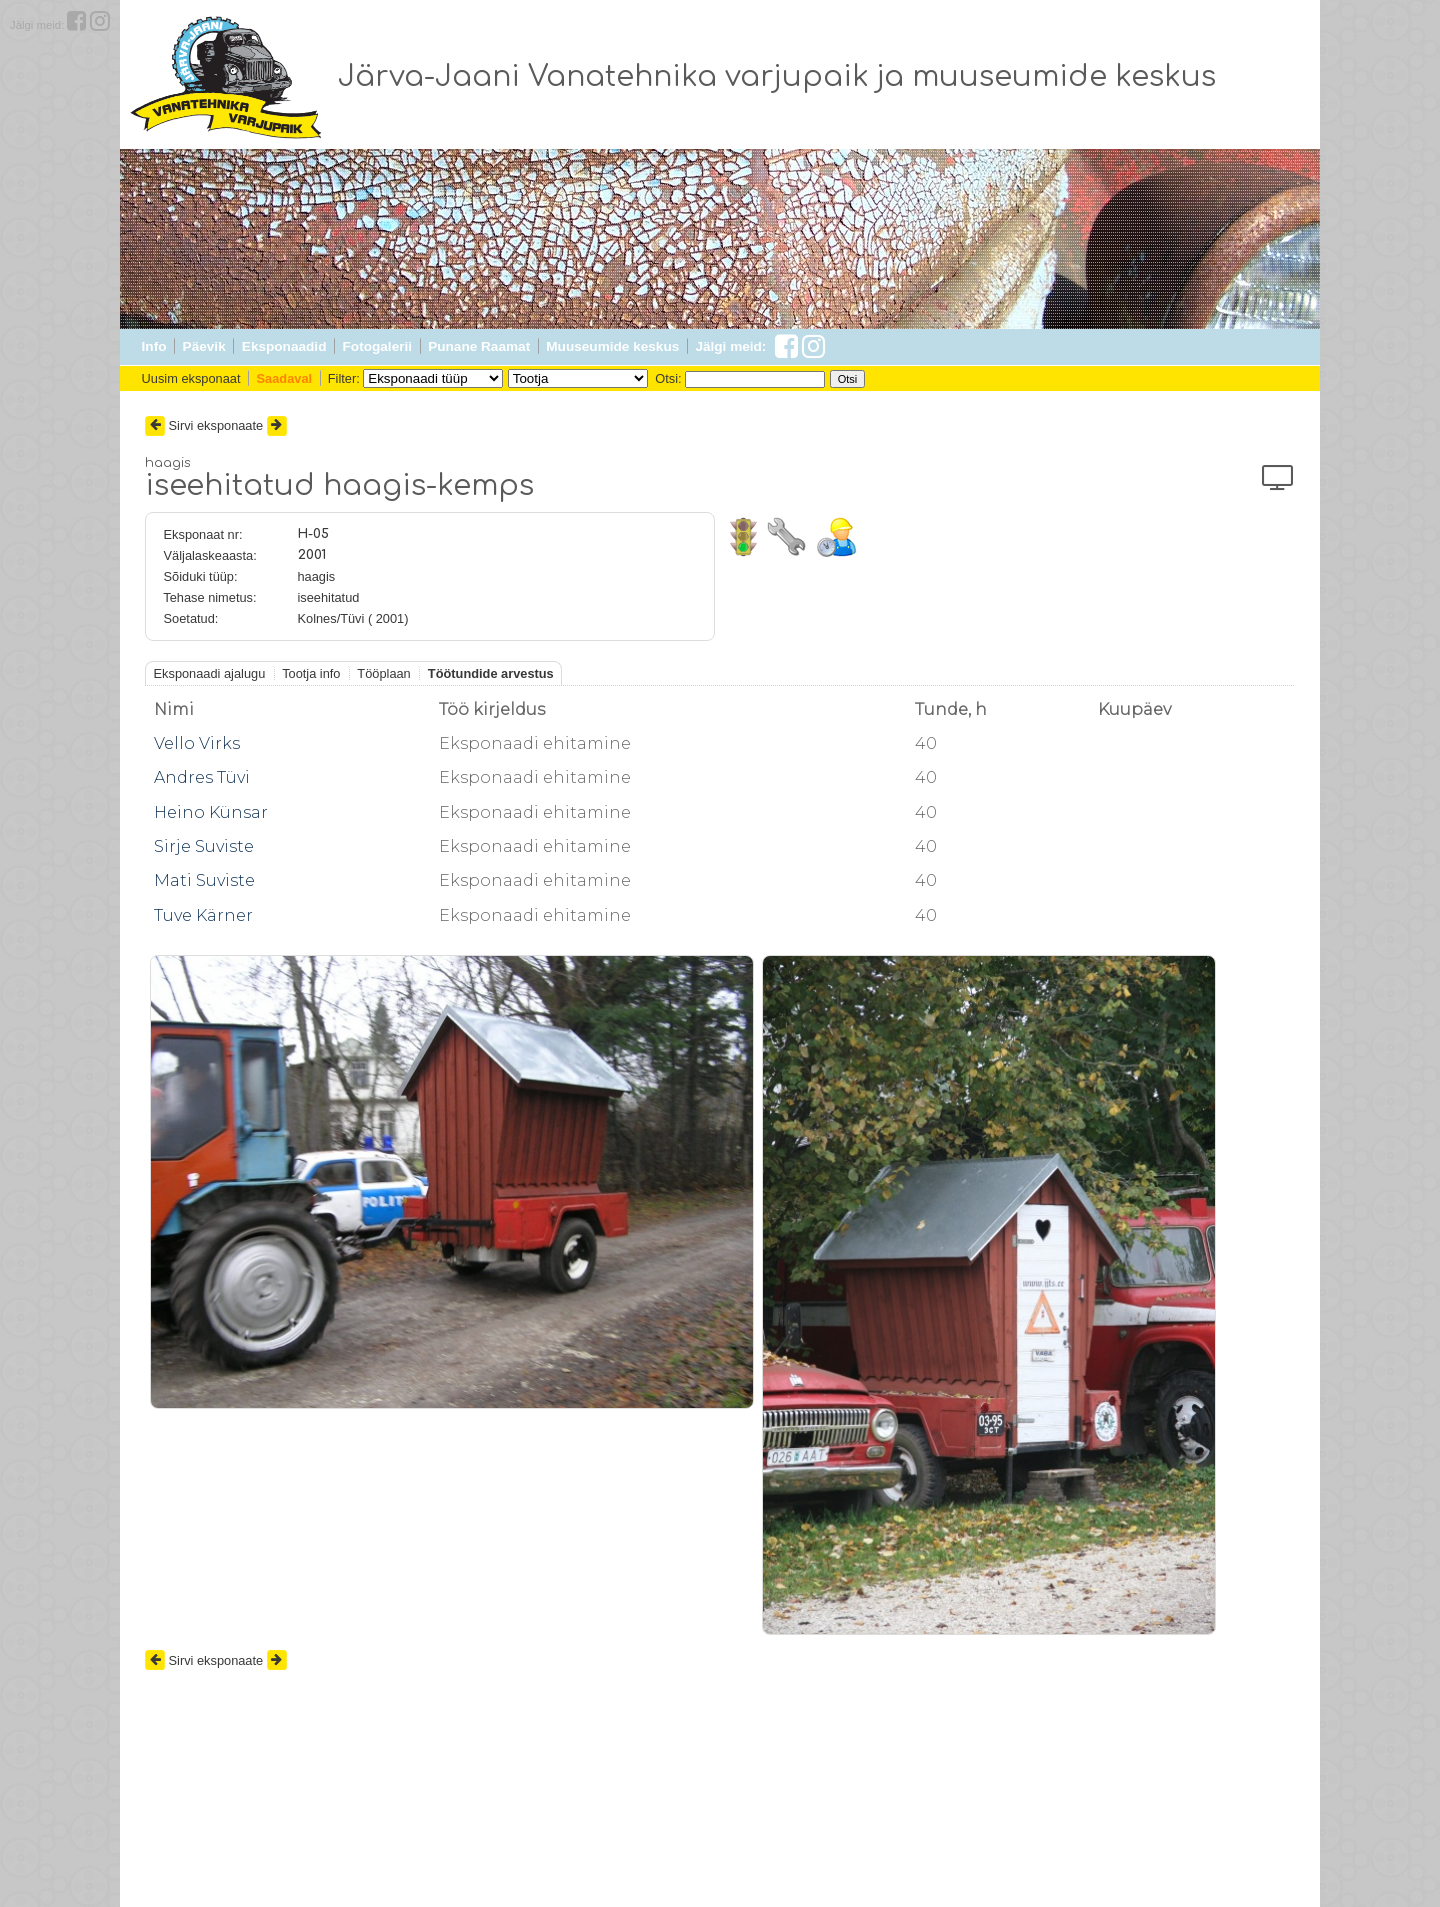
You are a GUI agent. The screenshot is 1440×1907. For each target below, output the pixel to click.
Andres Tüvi (202, 777)
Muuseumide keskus (612, 346)
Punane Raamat (479, 346)
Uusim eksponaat (191, 378)
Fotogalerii (377, 346)
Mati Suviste (204, 880)
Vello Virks (197, 743)
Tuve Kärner (203, 915)
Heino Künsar (211, 812)
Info (154, 346)
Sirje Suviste (204, 846)
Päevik (204, 346)
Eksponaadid (284, 346)
